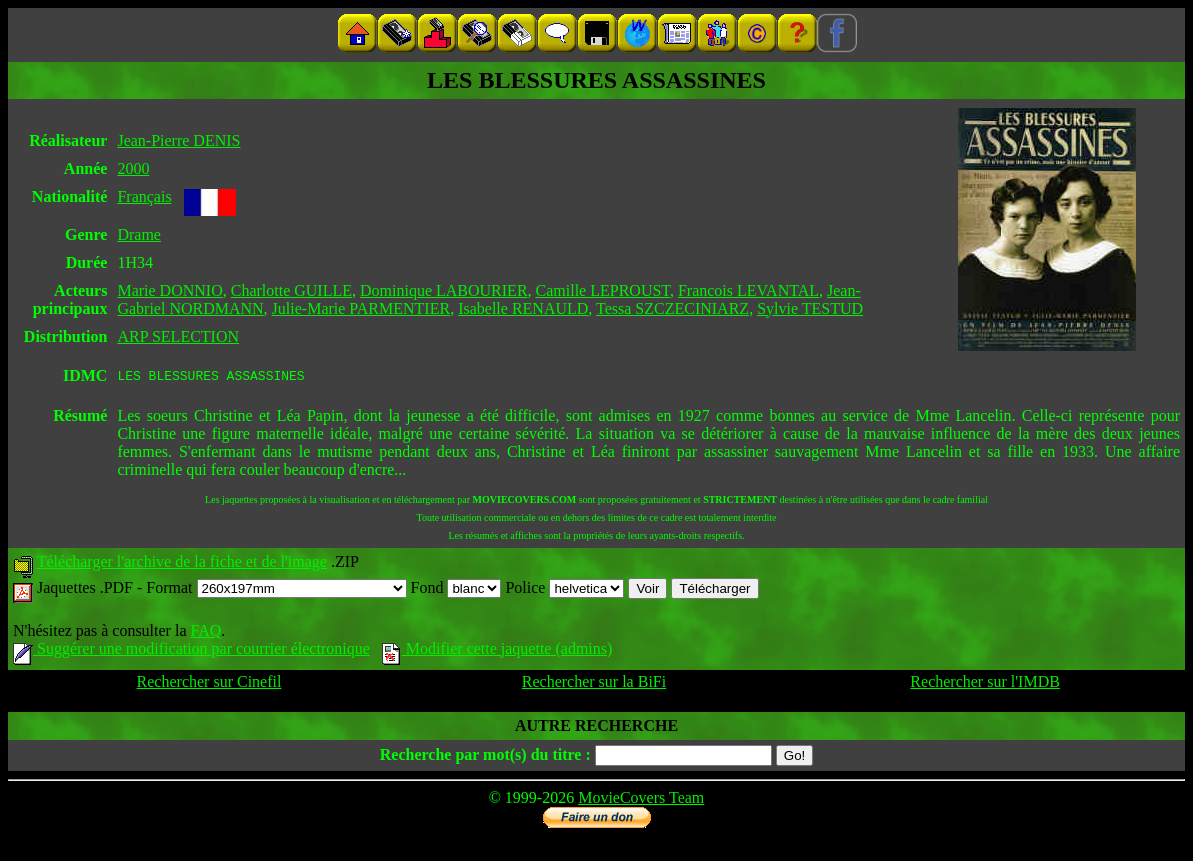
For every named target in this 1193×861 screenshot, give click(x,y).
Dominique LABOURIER (444, 290)
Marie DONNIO (169, 290)
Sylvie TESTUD (810, 308)
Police (564, 590)
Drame (139, 234)
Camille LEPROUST (603, 290)
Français (144, 196)
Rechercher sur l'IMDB (985, 684)
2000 (133, 168)
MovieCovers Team (641, 800)
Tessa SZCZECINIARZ (672, 308)
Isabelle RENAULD (523, 308)
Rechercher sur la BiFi (594, 684)
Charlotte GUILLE (291, 290)
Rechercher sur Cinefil (209, 684)
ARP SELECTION (178, 336)
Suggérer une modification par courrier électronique (191, 651)
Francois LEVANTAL (748, 290)
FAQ (205, 633)
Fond (456, 590)
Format (276, 590)
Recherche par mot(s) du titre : (485, 757)
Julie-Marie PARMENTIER (361, 308)
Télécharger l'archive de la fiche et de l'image (182, 564)
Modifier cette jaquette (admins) (497, 651)
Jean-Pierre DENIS (178, 140)
